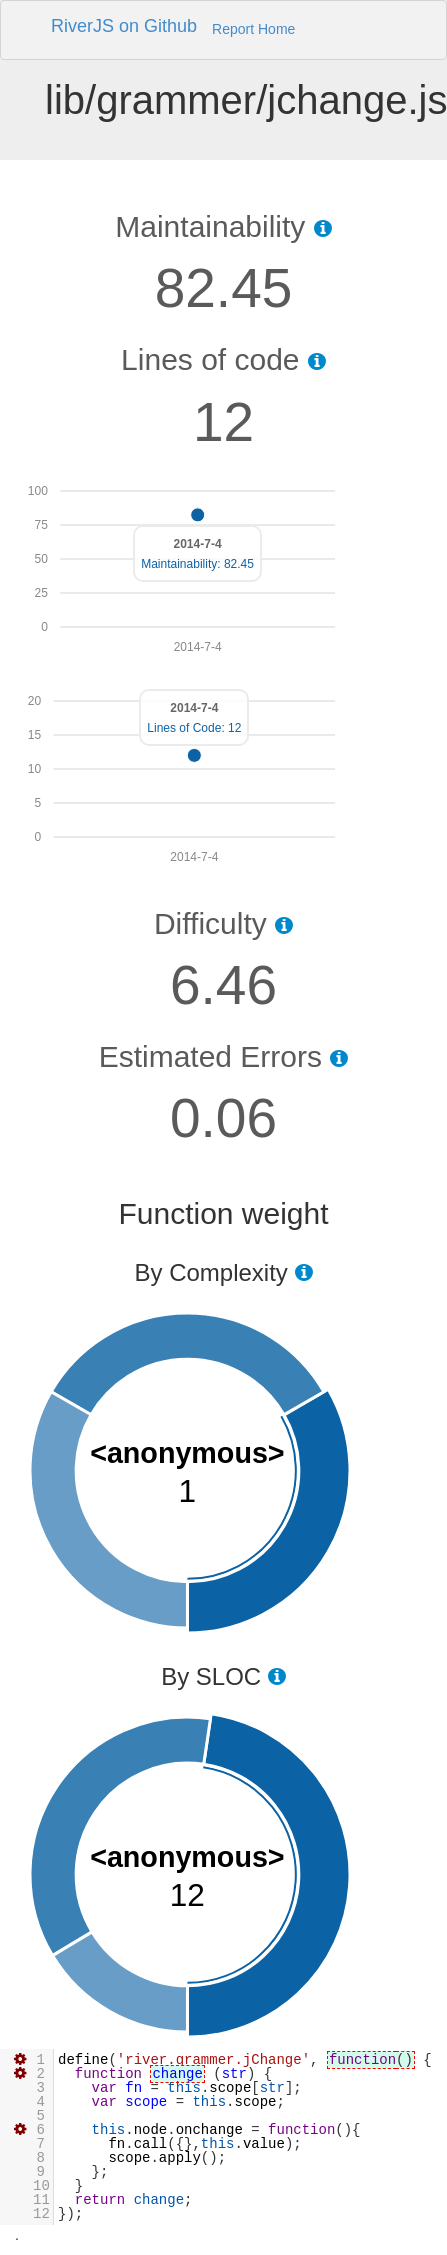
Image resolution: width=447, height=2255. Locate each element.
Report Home (253, 29)
